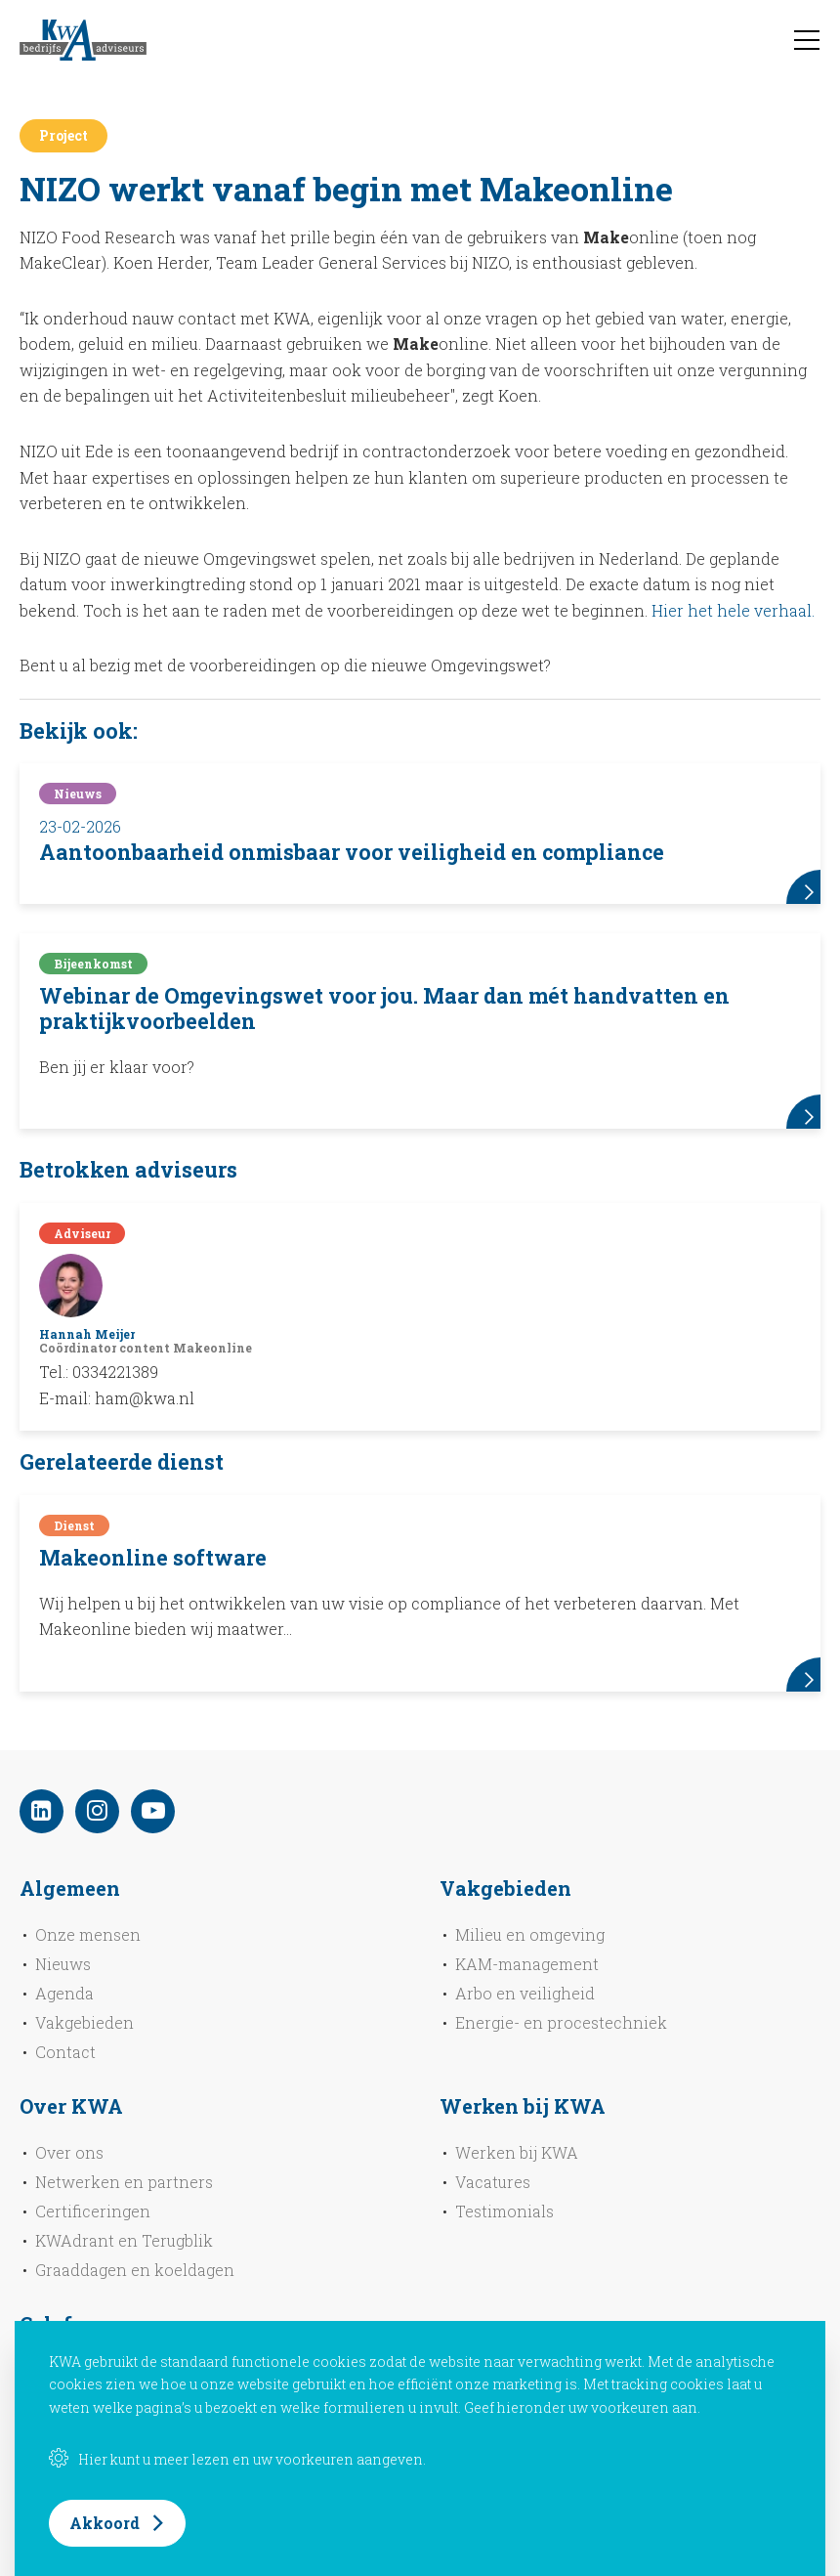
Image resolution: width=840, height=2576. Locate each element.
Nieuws (63, 1963)
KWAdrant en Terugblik (124, 2240)
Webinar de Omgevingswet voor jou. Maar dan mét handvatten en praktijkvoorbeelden (384, 1008)
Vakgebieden (84, 2022)
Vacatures (492, 2181)
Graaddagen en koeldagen (134, 2269)
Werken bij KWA (516, 2152)
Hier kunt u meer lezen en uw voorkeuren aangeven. (237, 2459)
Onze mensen (88, 1934)
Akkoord (104, 2522)
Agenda (64, 1993)
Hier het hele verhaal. (733, 610)
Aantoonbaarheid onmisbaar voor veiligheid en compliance (351, 852)
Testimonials (504, 2211)
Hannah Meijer (87, 1334)
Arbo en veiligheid (525, 1993)
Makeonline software (153, 1557)
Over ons (69, 2152)
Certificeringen (92, 2211)
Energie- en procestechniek (561, 2022)
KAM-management (527, 1963)
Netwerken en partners (124, 2181)
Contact (65, 2051)
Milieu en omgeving (530, 1934)
